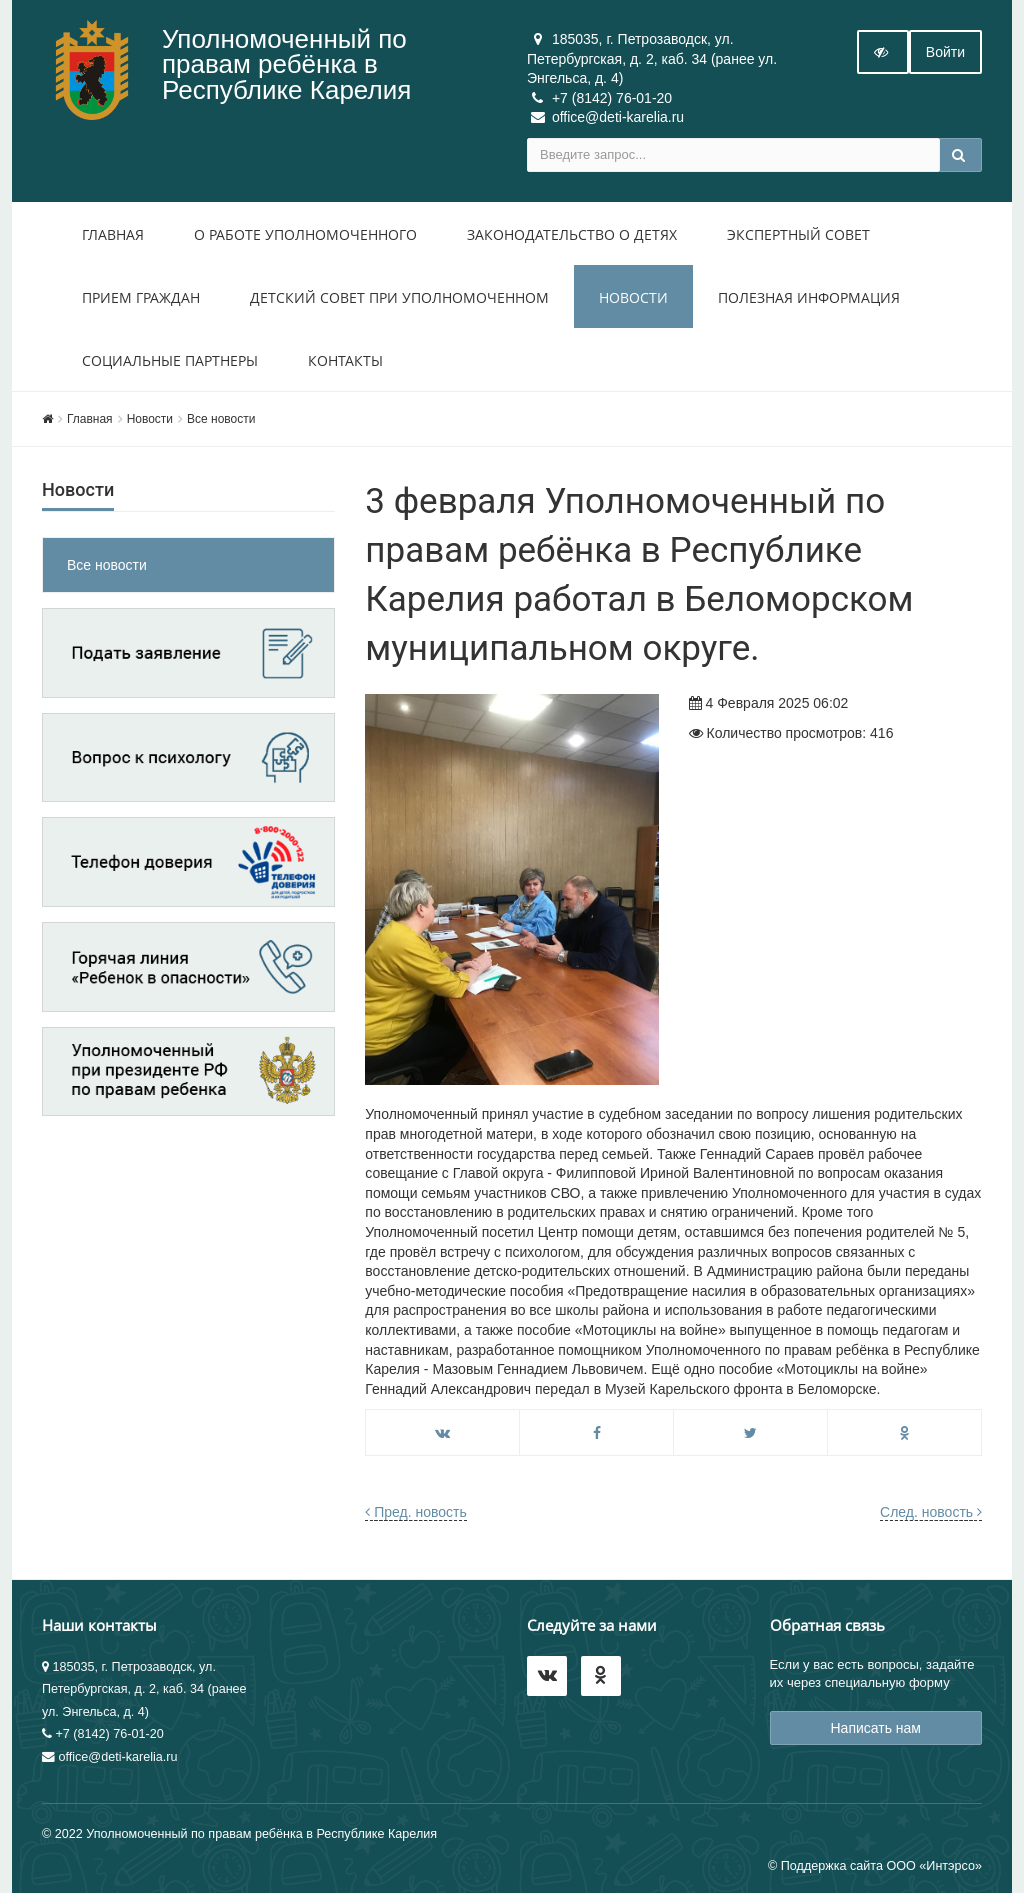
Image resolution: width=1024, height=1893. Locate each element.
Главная (113, 234)
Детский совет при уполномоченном (399, 297)
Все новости (221, 419)
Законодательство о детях (572, 234)
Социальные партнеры (170, 360)
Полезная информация (809, 297)
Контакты (345, 360)
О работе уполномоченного (305, 234)
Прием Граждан (141, 297)
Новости (633, 297)
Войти (945, 52)
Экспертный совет (798, 234)
